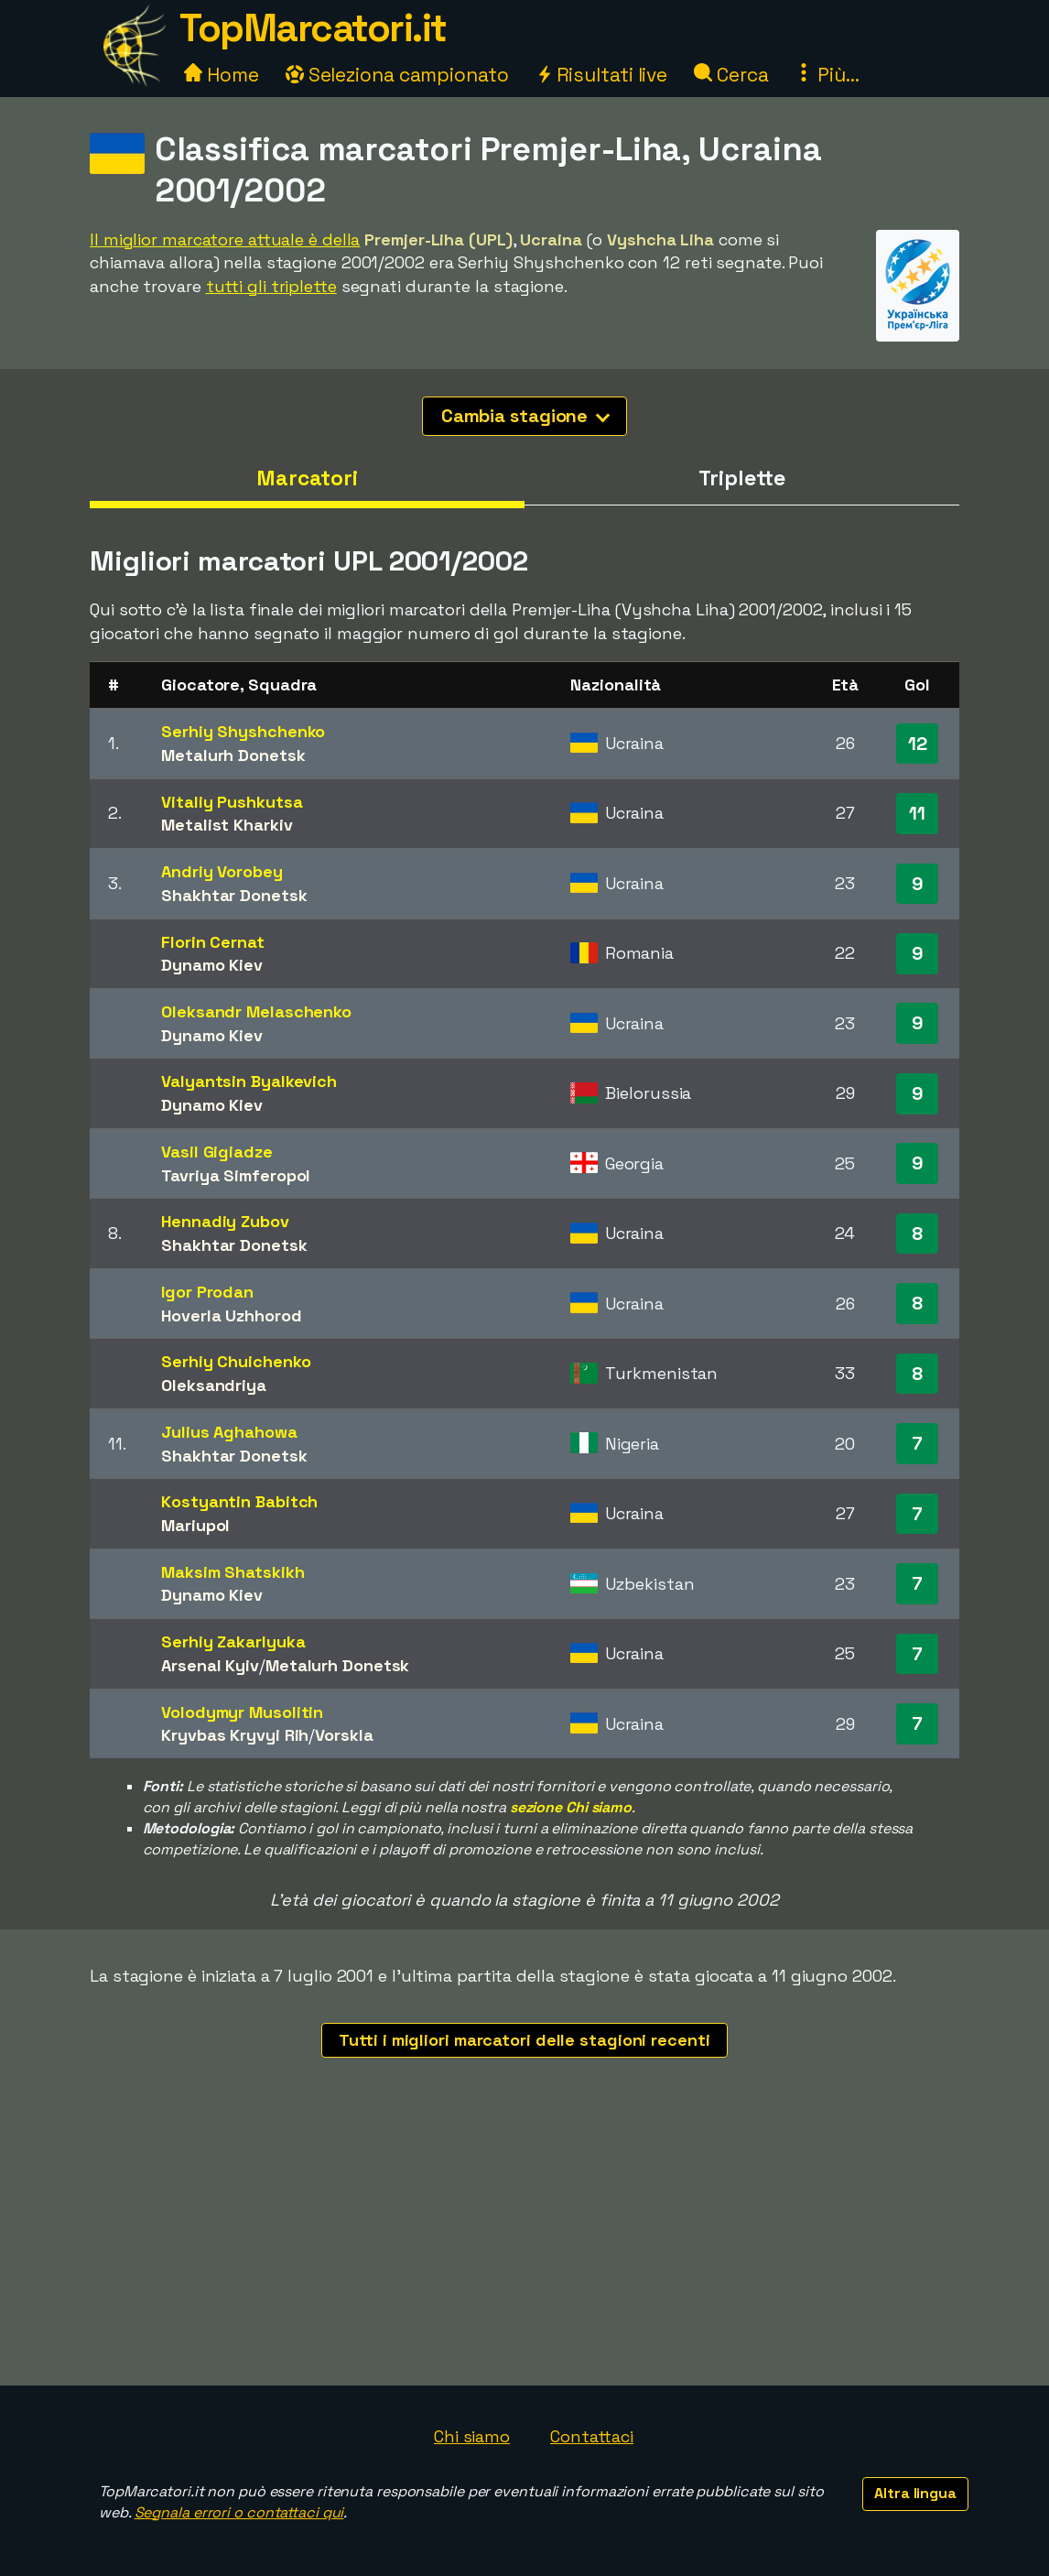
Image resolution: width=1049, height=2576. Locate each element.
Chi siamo (472, 2436)
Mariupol (195, 1525)
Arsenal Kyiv (210, 1665)
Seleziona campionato (397, 74)
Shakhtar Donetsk (234, 895)
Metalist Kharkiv (226, 824)
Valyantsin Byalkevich (249, 1081)
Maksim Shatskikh (232, 1571)
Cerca (731, 74)
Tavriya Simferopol (235, 1175)
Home (221, 74)
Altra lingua (915, 2493)
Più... (827, 74)
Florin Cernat (213, 941)
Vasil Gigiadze (217, 1151)
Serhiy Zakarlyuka (233, 1641)
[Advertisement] (524, 2248)
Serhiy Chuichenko (235, 1361)
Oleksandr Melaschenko (256, 1011)
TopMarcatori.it (313, 28)
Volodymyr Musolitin (242, 1712)
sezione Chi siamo (571, 1807)
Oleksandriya (213, 1385)
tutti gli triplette (271, 286)
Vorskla (344, 1734)
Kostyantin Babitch (239, 1501)
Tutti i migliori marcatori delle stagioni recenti (524, 2039)
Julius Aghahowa (229, 1431)
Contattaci (591, 2436)
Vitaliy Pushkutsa (231, 801)
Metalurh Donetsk (233, 755)
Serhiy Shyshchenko (243, 731)
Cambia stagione (526, 416)
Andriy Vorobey (222, 871)
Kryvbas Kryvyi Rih (234, 1734)
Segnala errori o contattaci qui (239, 2512)
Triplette (741, 478)
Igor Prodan (207, 1291)
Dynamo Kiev (212, 964)
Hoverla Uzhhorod (231, 1315)
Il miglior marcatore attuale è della (225, 239)
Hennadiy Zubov (225, 1221)
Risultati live (601, 74)
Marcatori (307, 478)
